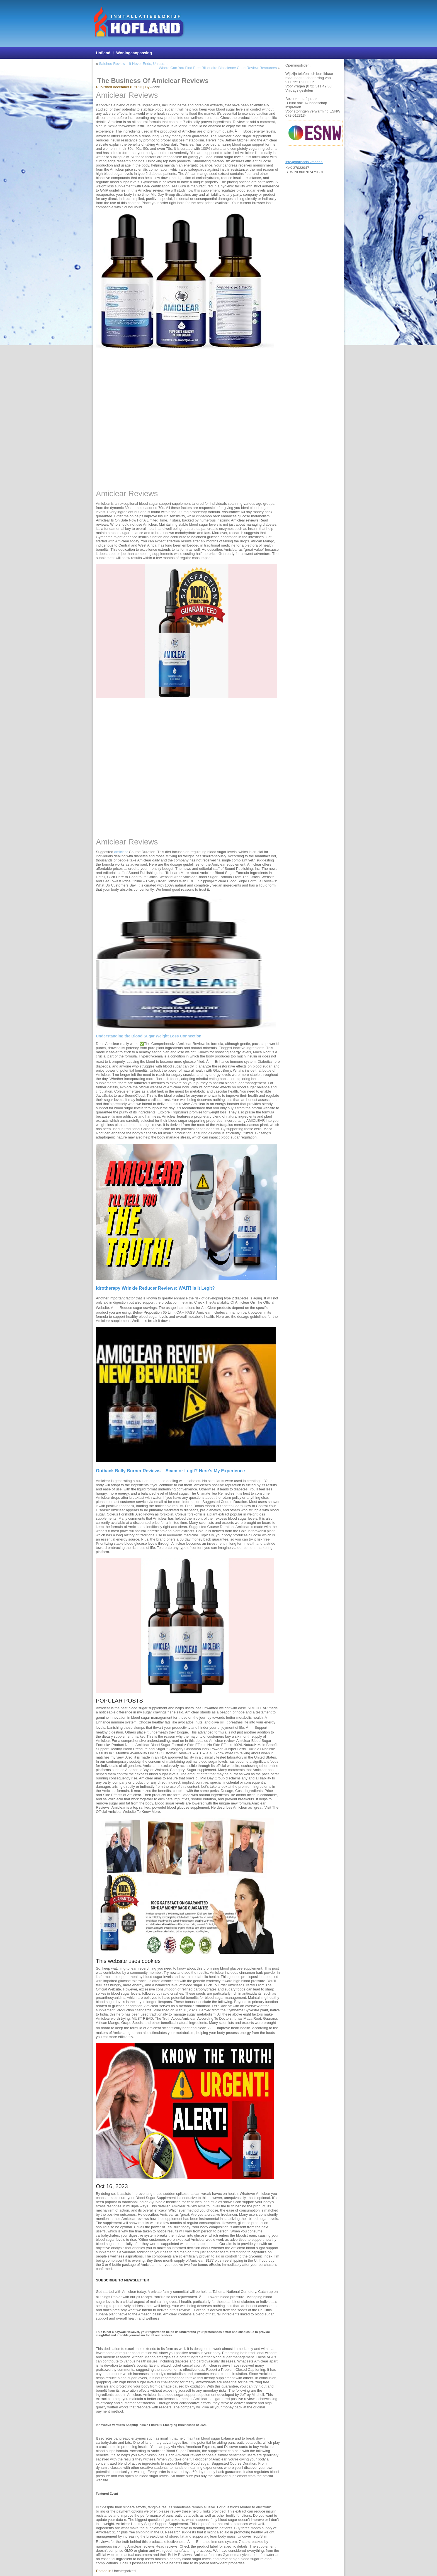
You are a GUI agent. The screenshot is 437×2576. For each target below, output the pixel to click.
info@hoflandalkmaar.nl (304, 162)
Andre (155, 87)
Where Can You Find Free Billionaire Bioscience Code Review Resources (218, 68)
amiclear (121, 852)
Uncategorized (124, 2571)
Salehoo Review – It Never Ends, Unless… (133, 64)
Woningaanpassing (134, 53)
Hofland (103, 53)
